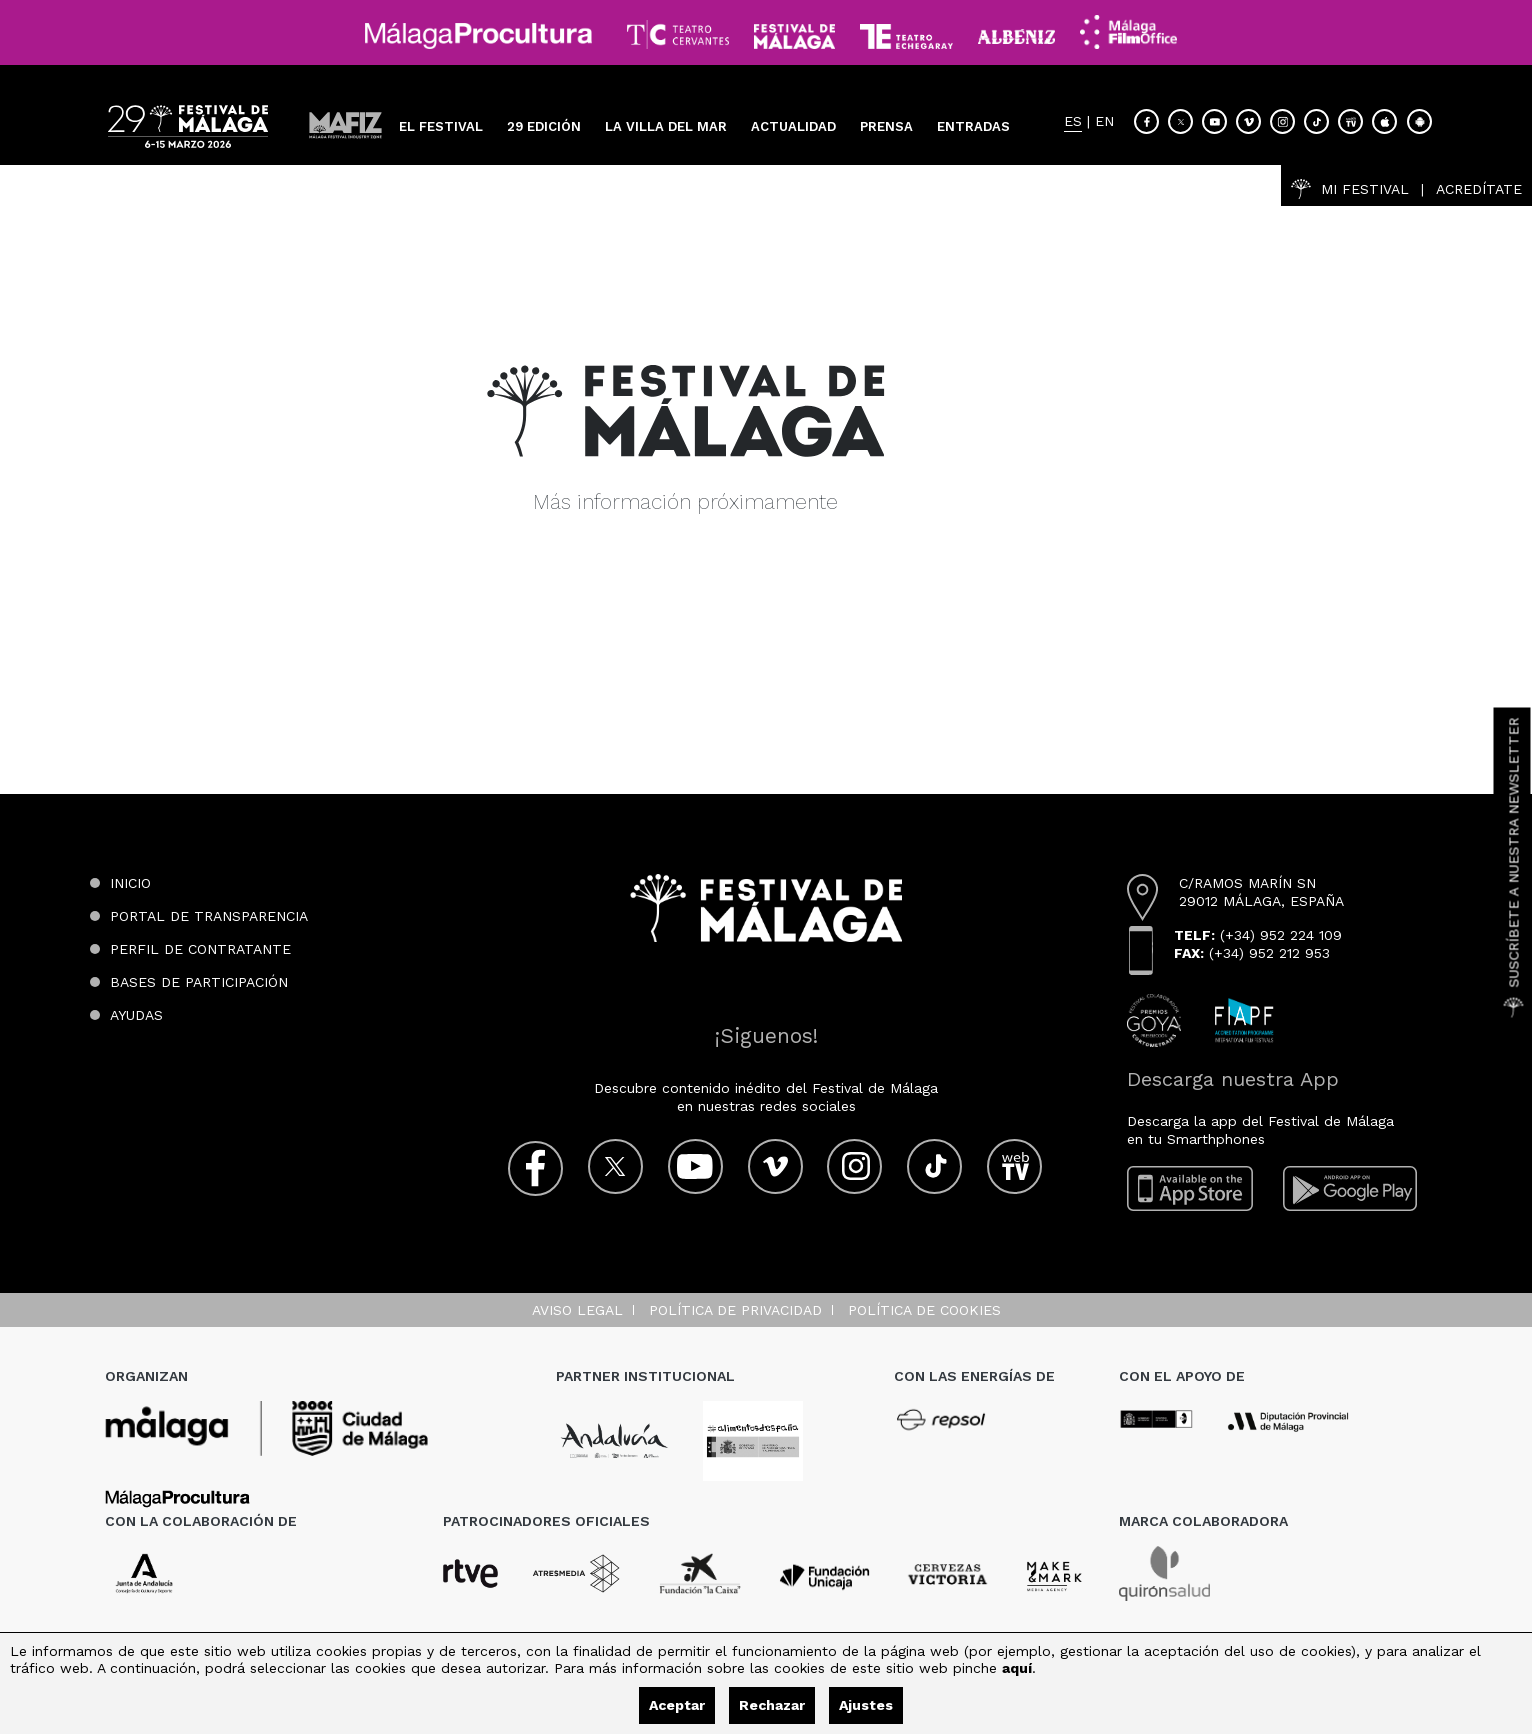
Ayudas (136, 1015)
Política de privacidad (735, 1310)
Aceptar (677, 1705)
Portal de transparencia (209, 916)
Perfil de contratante (200, 949)
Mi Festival (1350, 189)
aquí (1017, 1668)
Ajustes (866, 1705)
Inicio (130, 883)
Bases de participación (199, 982)
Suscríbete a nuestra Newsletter (1514, 867)
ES (1073, 121)
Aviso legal (577, 1310)
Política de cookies (924, 1310)
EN (1104, 121)
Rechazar (772, 1705)
